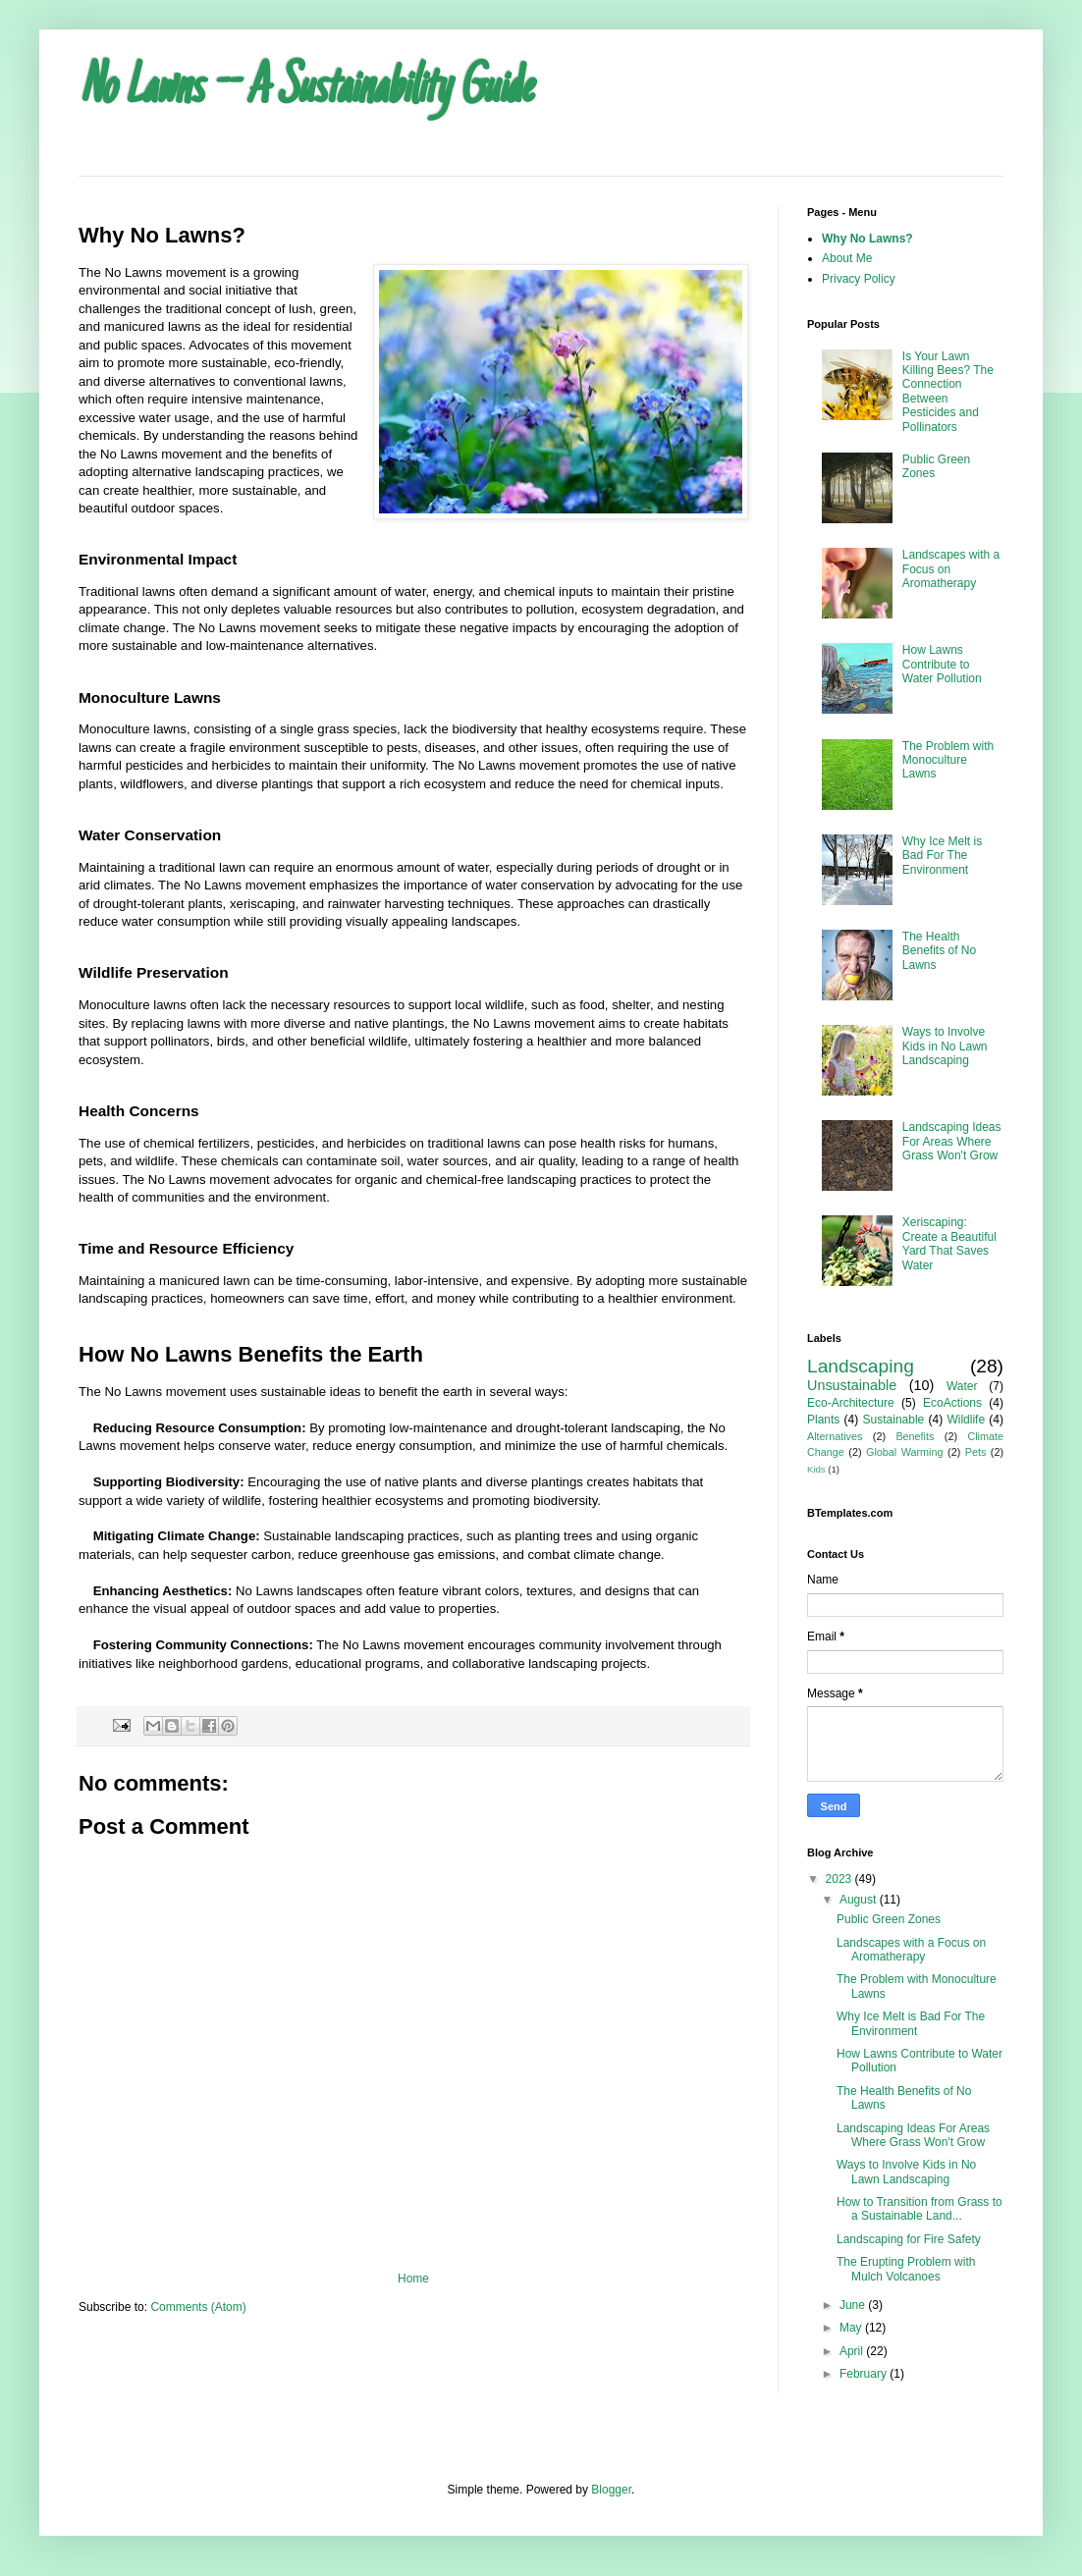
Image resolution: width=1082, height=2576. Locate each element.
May (852, 2327)
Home (413, 2278)
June (853, 2305)
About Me (847, 258)
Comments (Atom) (197, 2307)
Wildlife (966, 1419)
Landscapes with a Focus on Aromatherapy (911, 1949)
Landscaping (860, 1366)
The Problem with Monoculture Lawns (948, 760)
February (864, 2374)
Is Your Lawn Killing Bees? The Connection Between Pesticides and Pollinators (948, 391)
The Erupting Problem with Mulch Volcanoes (906, 2268)
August (859, 1899)
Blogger (611, 2489)
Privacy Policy (858, 279)
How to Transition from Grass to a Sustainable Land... (919, 2209)
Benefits (914, 1436)
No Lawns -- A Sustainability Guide (305, 90)
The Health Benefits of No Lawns (939, 951)
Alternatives (834, 1436)
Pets (976, 1452)
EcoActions (952, 1403)
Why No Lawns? (867, 238)
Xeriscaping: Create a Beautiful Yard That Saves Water (949, 1243)
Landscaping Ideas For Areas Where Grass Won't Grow (951, 1141)
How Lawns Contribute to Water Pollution (942, 664)
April (852, 2351)
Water (962, 1386)
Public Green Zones (889, 1919)
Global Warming (905, 1452)
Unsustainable (851, 1385)
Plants (823, 1419)
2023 (840, 1879)
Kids (816, 1469)
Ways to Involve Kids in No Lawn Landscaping (945, 1046)
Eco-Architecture (850, 1403)
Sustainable (894, 1419)
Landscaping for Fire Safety (909, 2239)
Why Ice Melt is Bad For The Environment (942, 855)
